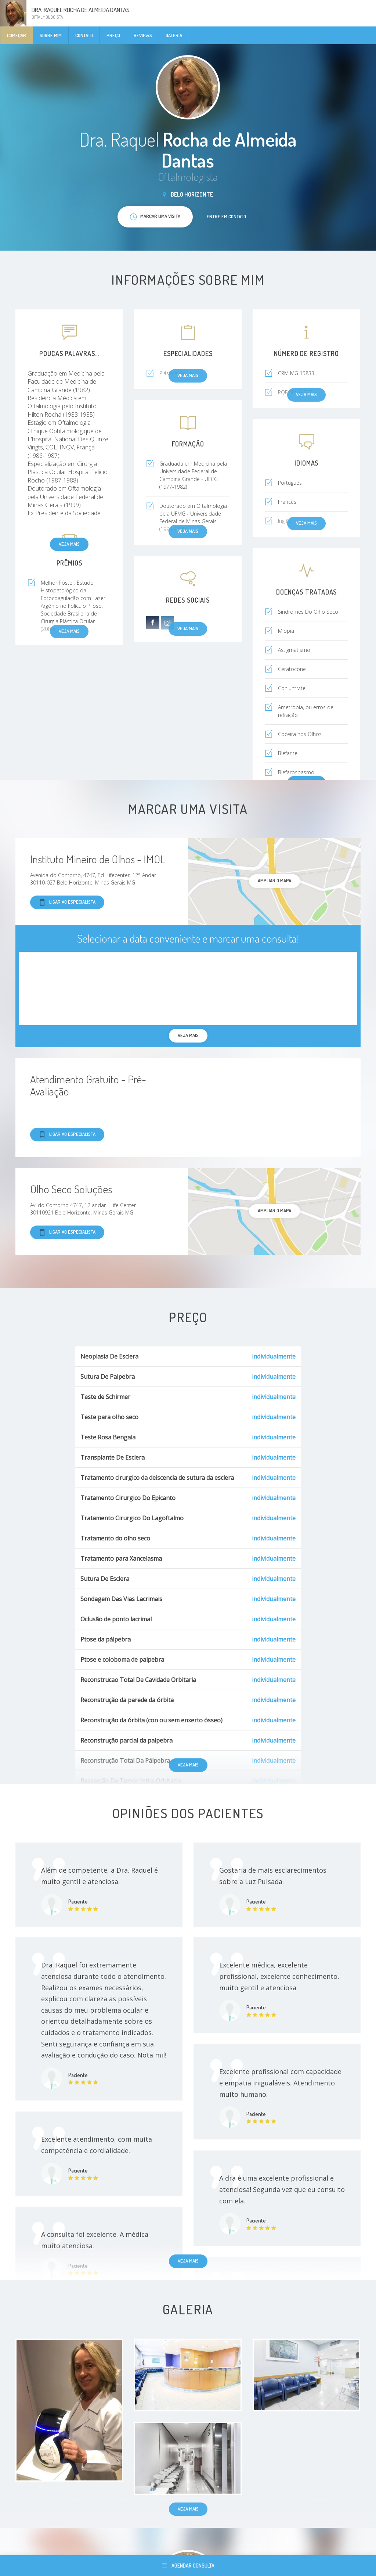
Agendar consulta (188, 2565)
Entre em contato (226, 216)
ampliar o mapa (274, 880)
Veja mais (69, 544)
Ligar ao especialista (67, 902)
